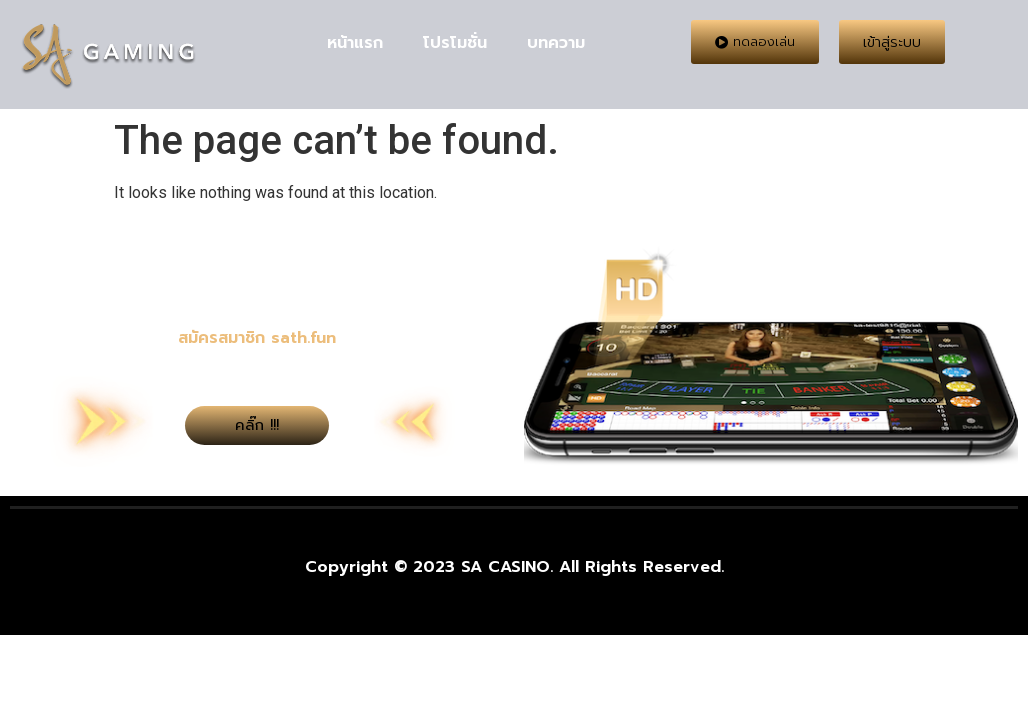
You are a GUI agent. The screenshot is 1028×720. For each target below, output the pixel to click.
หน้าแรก (355, 43)
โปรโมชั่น (455, 43)
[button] (755, 42)
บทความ (556, 43)
